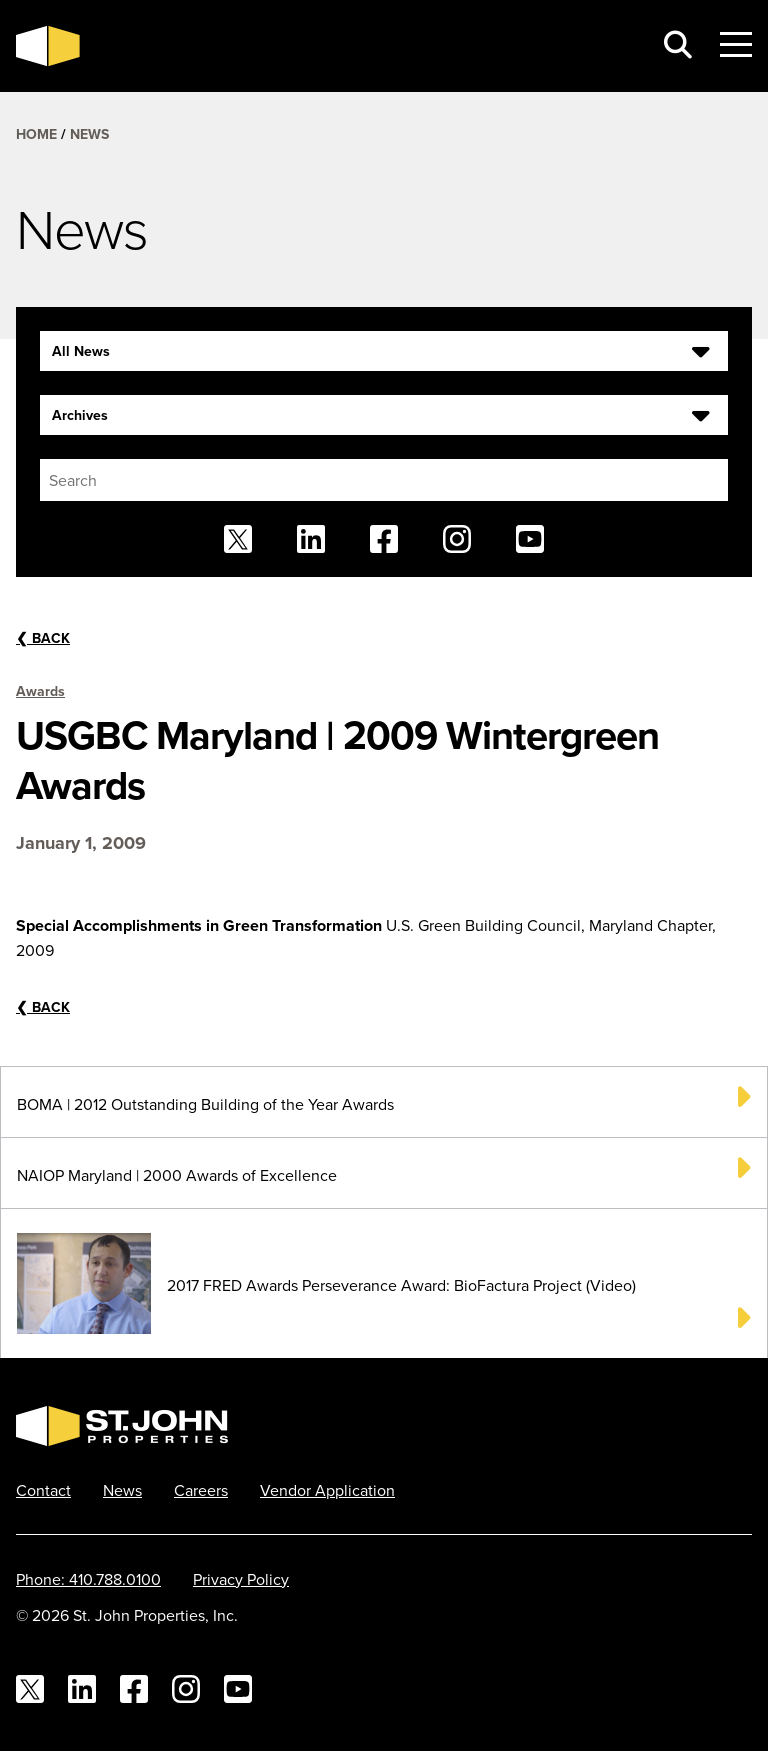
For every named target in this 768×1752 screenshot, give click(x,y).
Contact (43, 1490)
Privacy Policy (241, 1579)
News (89, 134)
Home (36, 134)
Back (43, 638)
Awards (40, 691)
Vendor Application (327, 1490)
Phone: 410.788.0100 (88, 1579)
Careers (201, 1490)
